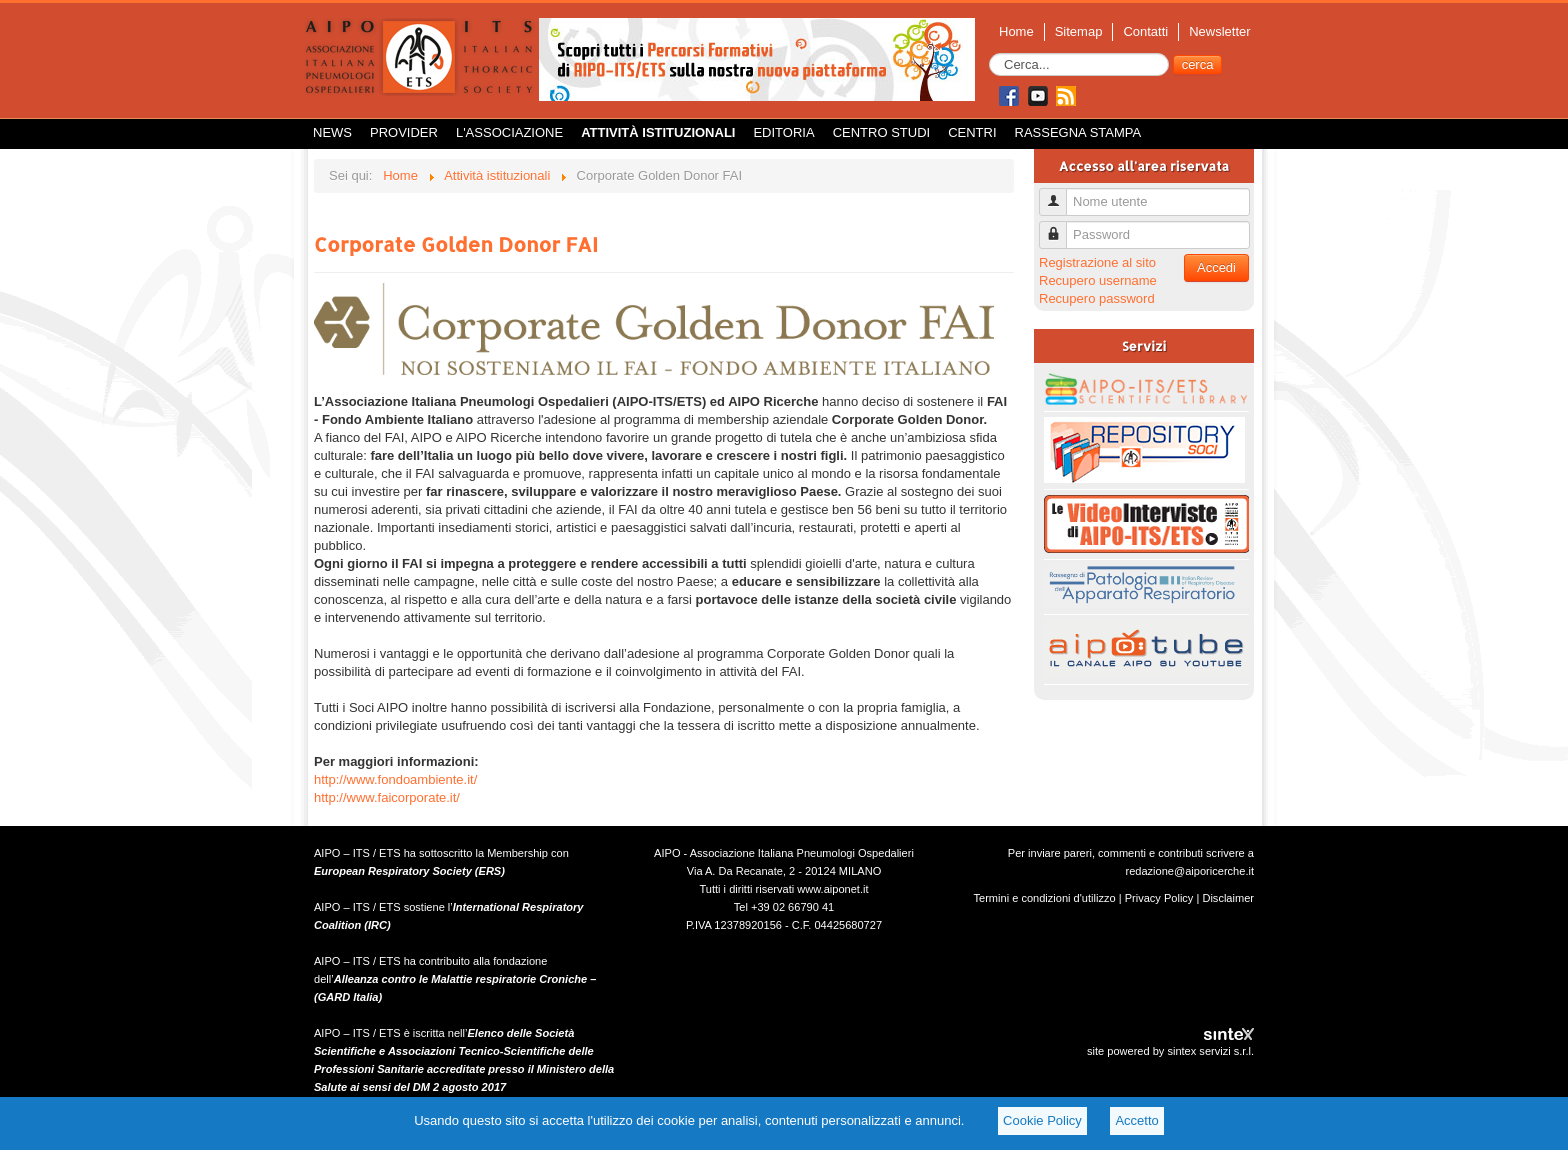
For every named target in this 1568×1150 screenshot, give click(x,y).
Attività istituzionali (658, 132)
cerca (1198, 64)
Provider (404, 132)
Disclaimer (1228, 898)
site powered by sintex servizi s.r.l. (1170, 1051)
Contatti (1145, 31)
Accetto (1136, 1120)
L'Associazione (509, 132)
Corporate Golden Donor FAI (456, 244)
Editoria (783, 132)
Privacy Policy (1159, 898)
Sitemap (1079, 31)
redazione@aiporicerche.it (1189, 871)
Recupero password (1097, 298)
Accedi (1216, 267)
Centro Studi (882, 132)
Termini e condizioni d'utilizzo (1045, 898)
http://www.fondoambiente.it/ (395, 779)
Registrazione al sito (1097, 262)
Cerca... (989, 53)
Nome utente (1060, 193)
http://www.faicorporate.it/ (387, 797)
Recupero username (1098, 280)
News (332, 132)
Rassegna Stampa (1078, 132)
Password (1060, 226)
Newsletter (1219, 31)
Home (1016, 31)
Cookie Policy (1042, 1120)
